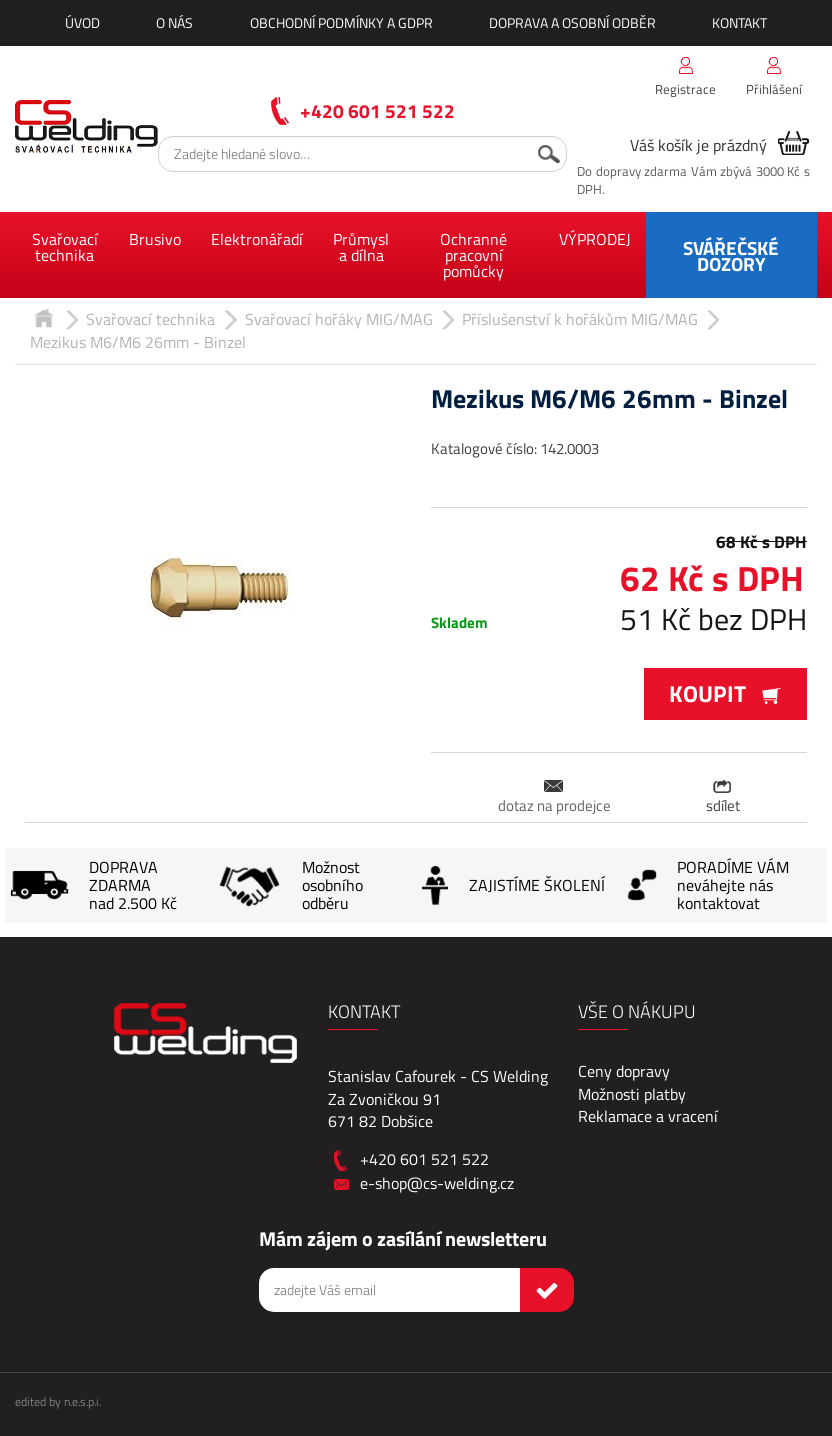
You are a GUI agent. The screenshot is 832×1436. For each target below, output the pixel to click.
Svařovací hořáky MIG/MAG (339, 319)
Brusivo (155, 239)
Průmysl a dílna (361, 247)
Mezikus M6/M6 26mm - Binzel (138, 342)
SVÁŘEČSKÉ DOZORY (731, 255)
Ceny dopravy (624, 1071)
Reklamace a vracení (648, 1116)
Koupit (725, 693)
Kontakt (739, 22)
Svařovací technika (65, 247)
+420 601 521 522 (377, 110)
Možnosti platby (632, 1094)
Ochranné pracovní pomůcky (473, 255)
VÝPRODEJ (595, 239)
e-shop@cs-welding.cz (437, 1183)
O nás (174, 22)
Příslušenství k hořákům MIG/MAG (580, 319)
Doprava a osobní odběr (572, 22)
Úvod (82, 22)
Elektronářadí (257, 239)
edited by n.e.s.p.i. (58, 1401)
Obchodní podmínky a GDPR (341, 22)
